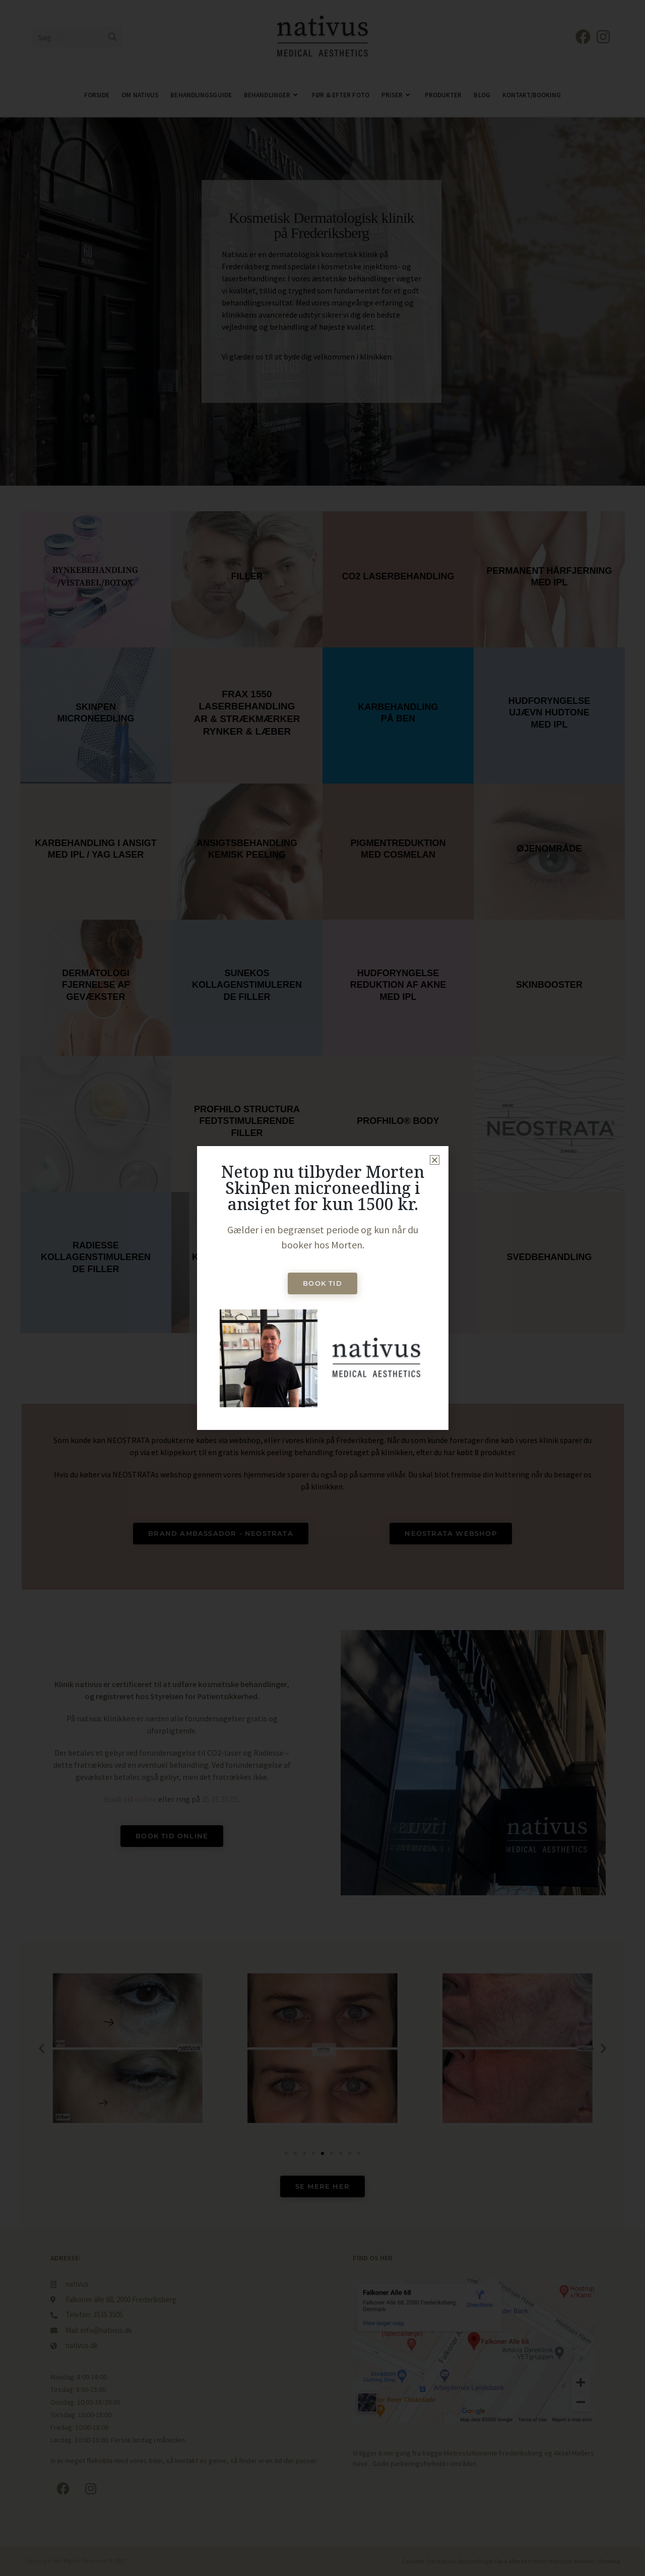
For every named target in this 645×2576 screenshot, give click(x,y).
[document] (322, 1288)
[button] (434, 1160)
